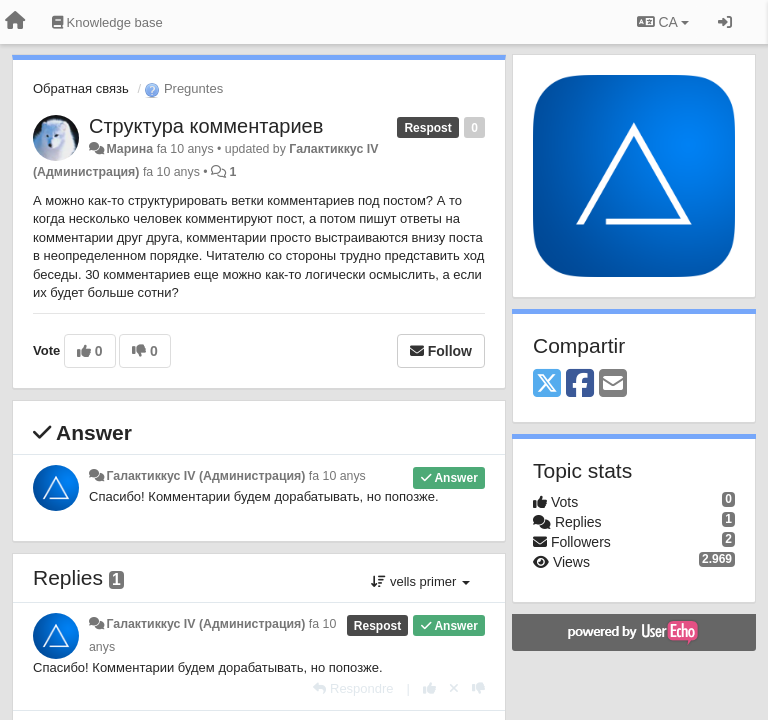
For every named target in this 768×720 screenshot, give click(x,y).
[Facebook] (580, 384)
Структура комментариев (206, 126)
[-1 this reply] (478, 688)
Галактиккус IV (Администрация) (205, 476)
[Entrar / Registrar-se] (725, 22)
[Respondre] (353, 688)
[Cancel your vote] (454, 688)
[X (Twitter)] (547, 384)
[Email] (613, 384)
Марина (129, 149)
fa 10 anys (337, 476)
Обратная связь (81, 88)
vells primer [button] (420, 581)
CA (663, 22)
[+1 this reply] (429, 688)
